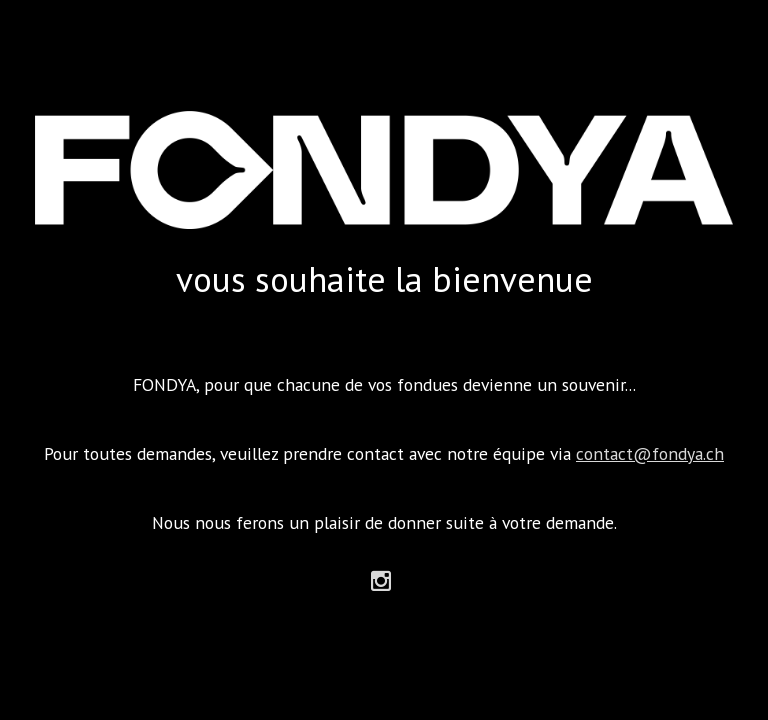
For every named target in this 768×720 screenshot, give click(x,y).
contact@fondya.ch (650, 453)
